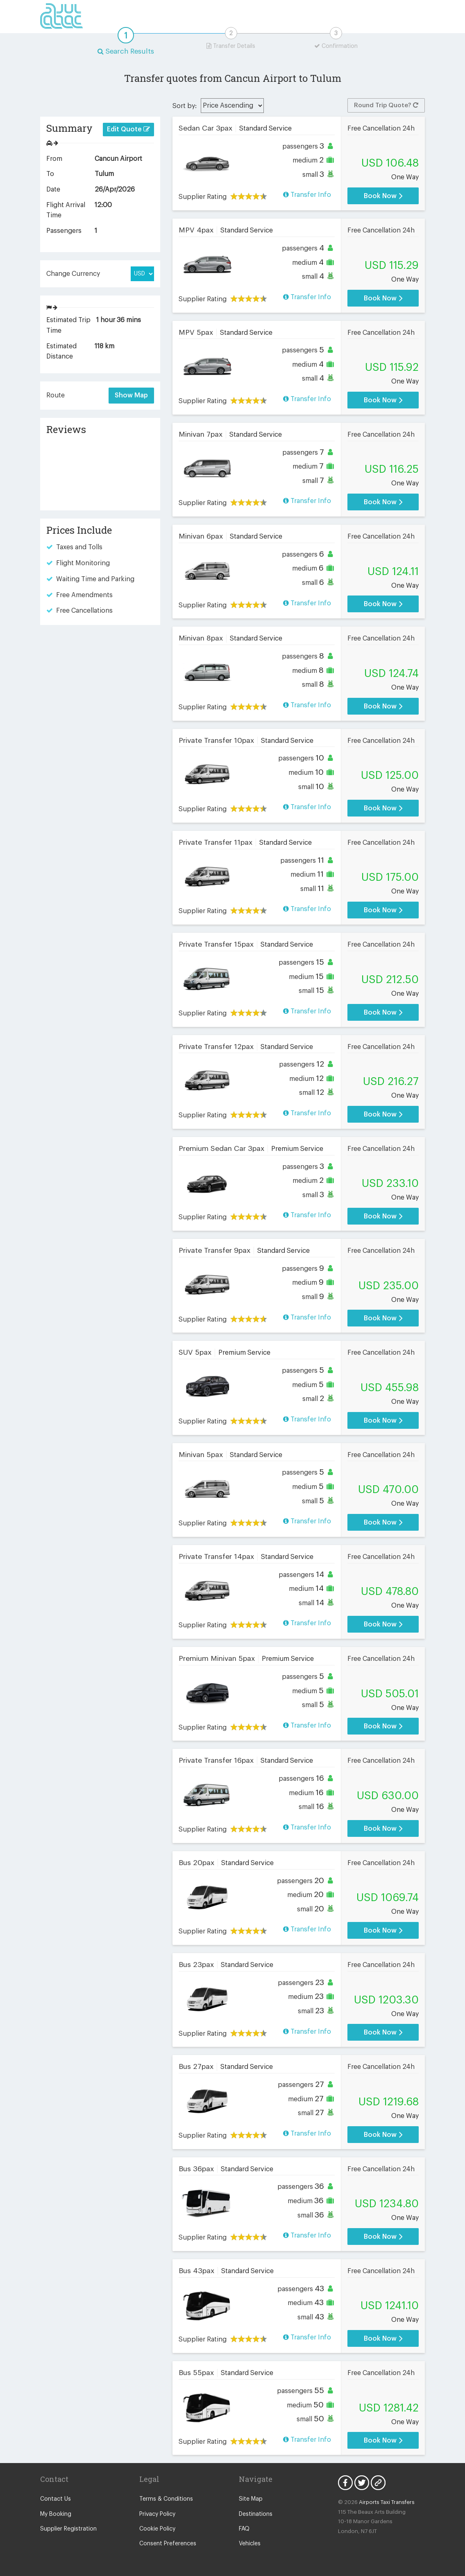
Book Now (383, 196)
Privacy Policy (157, 2514)
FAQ (244, 2529)
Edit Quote (128, 129)
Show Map (131, 395)
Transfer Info (307, 194)
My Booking (55, 2514)
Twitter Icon (361, 2482)
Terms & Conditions (166, 2499)
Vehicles (250, 2544)
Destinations (255, 2514)
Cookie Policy (157, 2529)
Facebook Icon (345, 2482)
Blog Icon (378, 2482)
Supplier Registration (68, 2529)
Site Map (251, 2499)
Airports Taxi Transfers (387, 2502)
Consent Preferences (167, 2544)
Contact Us (55, 2499)
